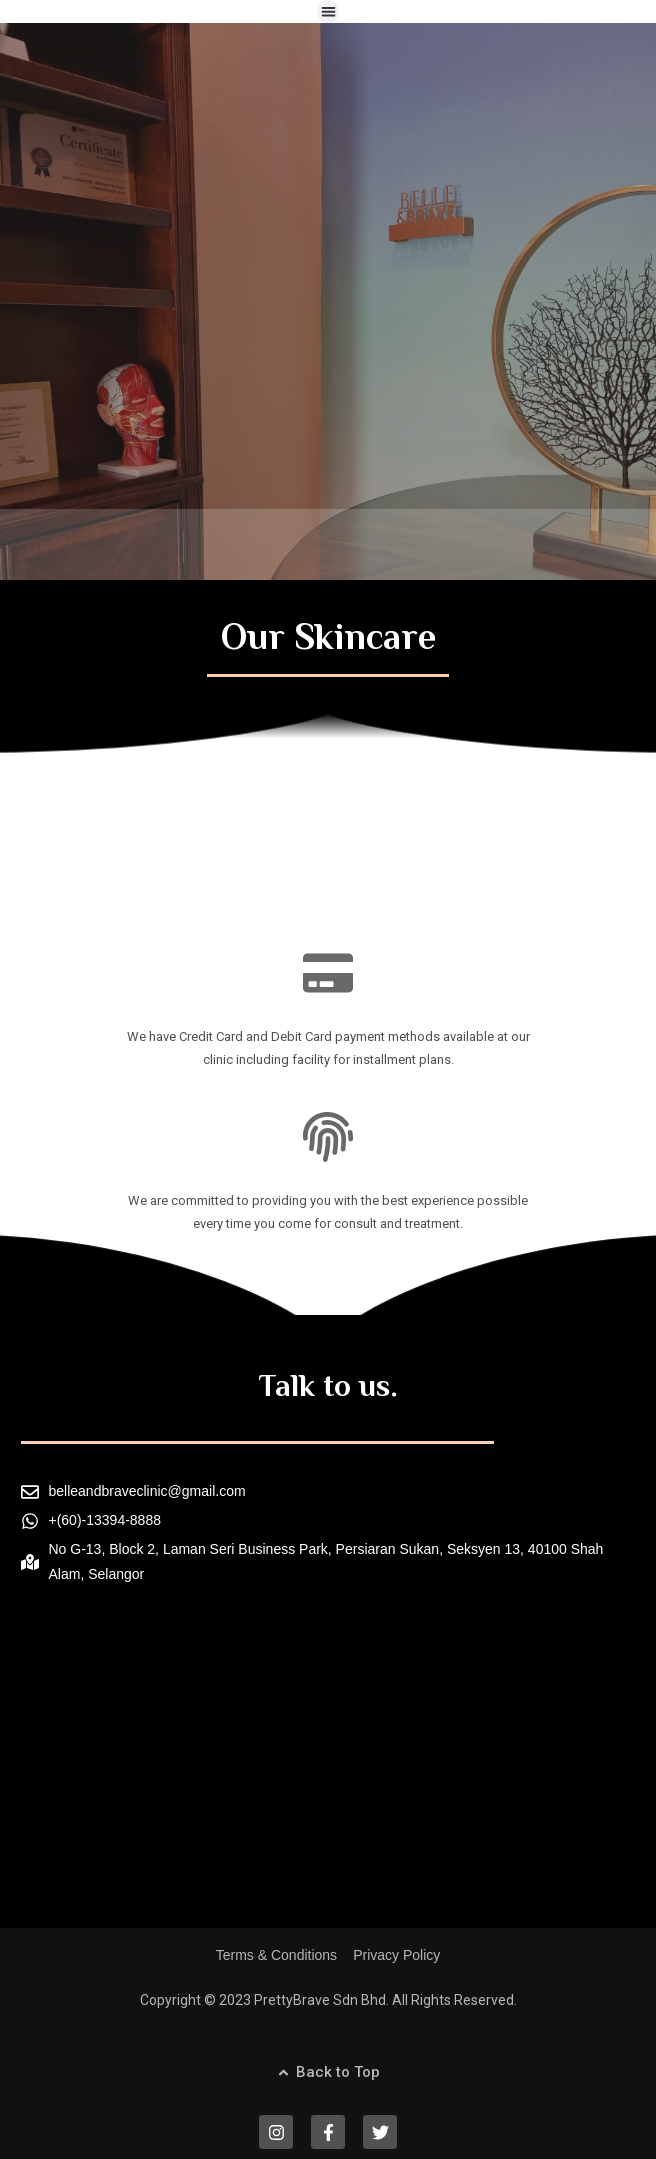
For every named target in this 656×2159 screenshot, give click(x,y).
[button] (328, 11)
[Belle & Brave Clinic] (328, 1784)
